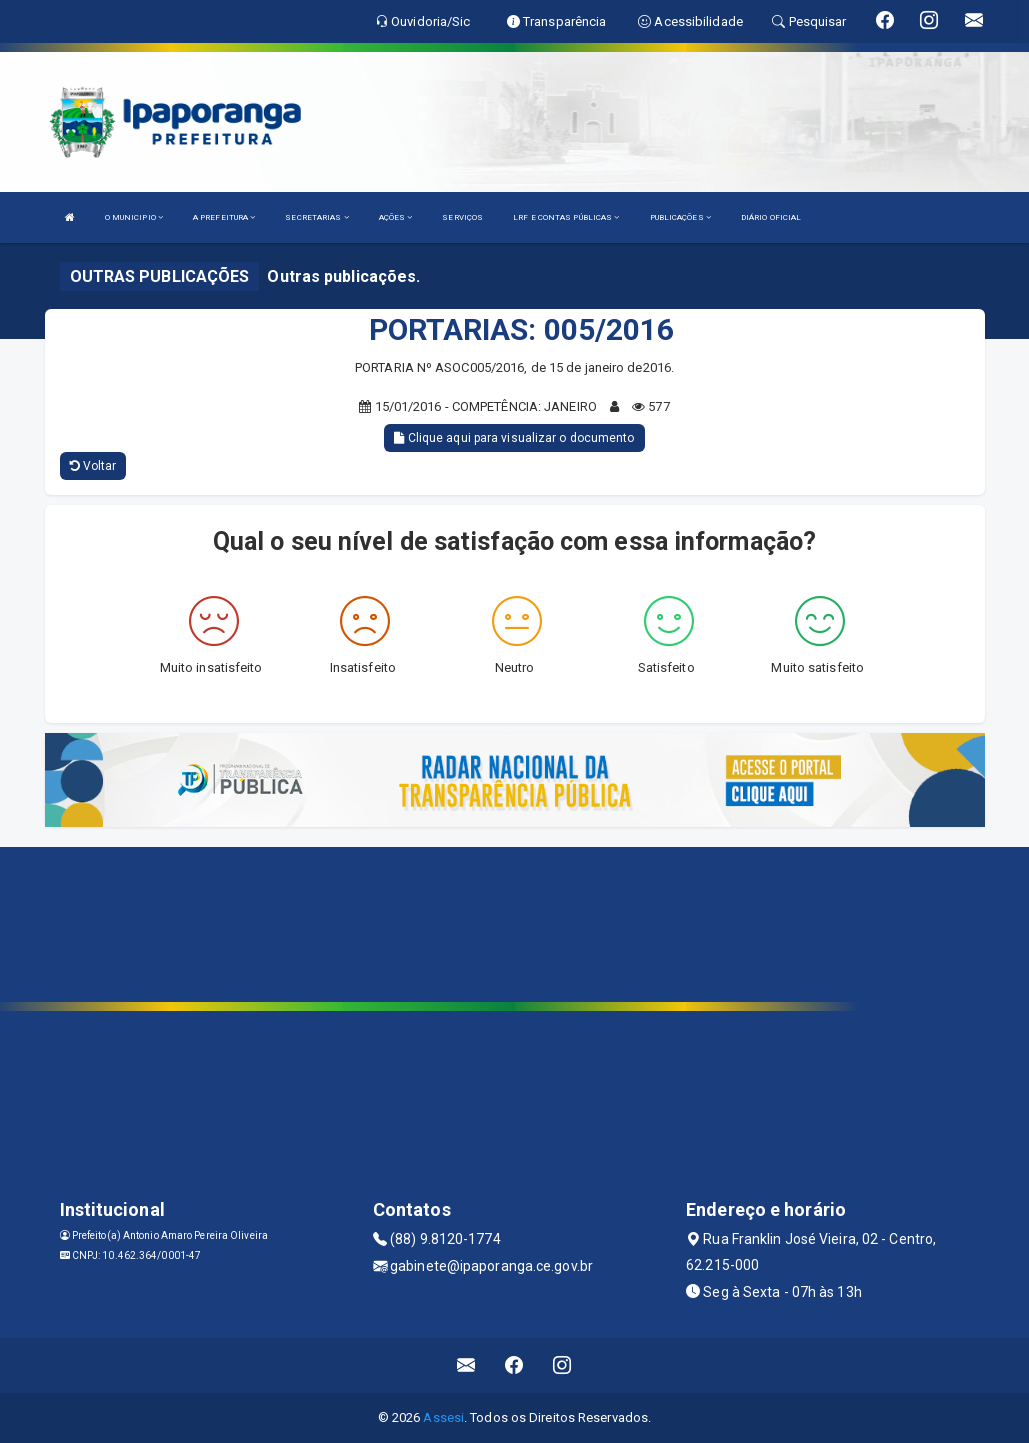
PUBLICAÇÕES (680, 217)
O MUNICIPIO (134, 217)
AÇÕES (396, 217)
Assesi (443, 1417)
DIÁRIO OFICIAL (771, 217)
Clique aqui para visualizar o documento (514, 438)
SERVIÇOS (462, 217)
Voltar (93, 466)
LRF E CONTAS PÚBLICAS (566, 217)
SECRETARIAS (316, 217)
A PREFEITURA (224, 217)
